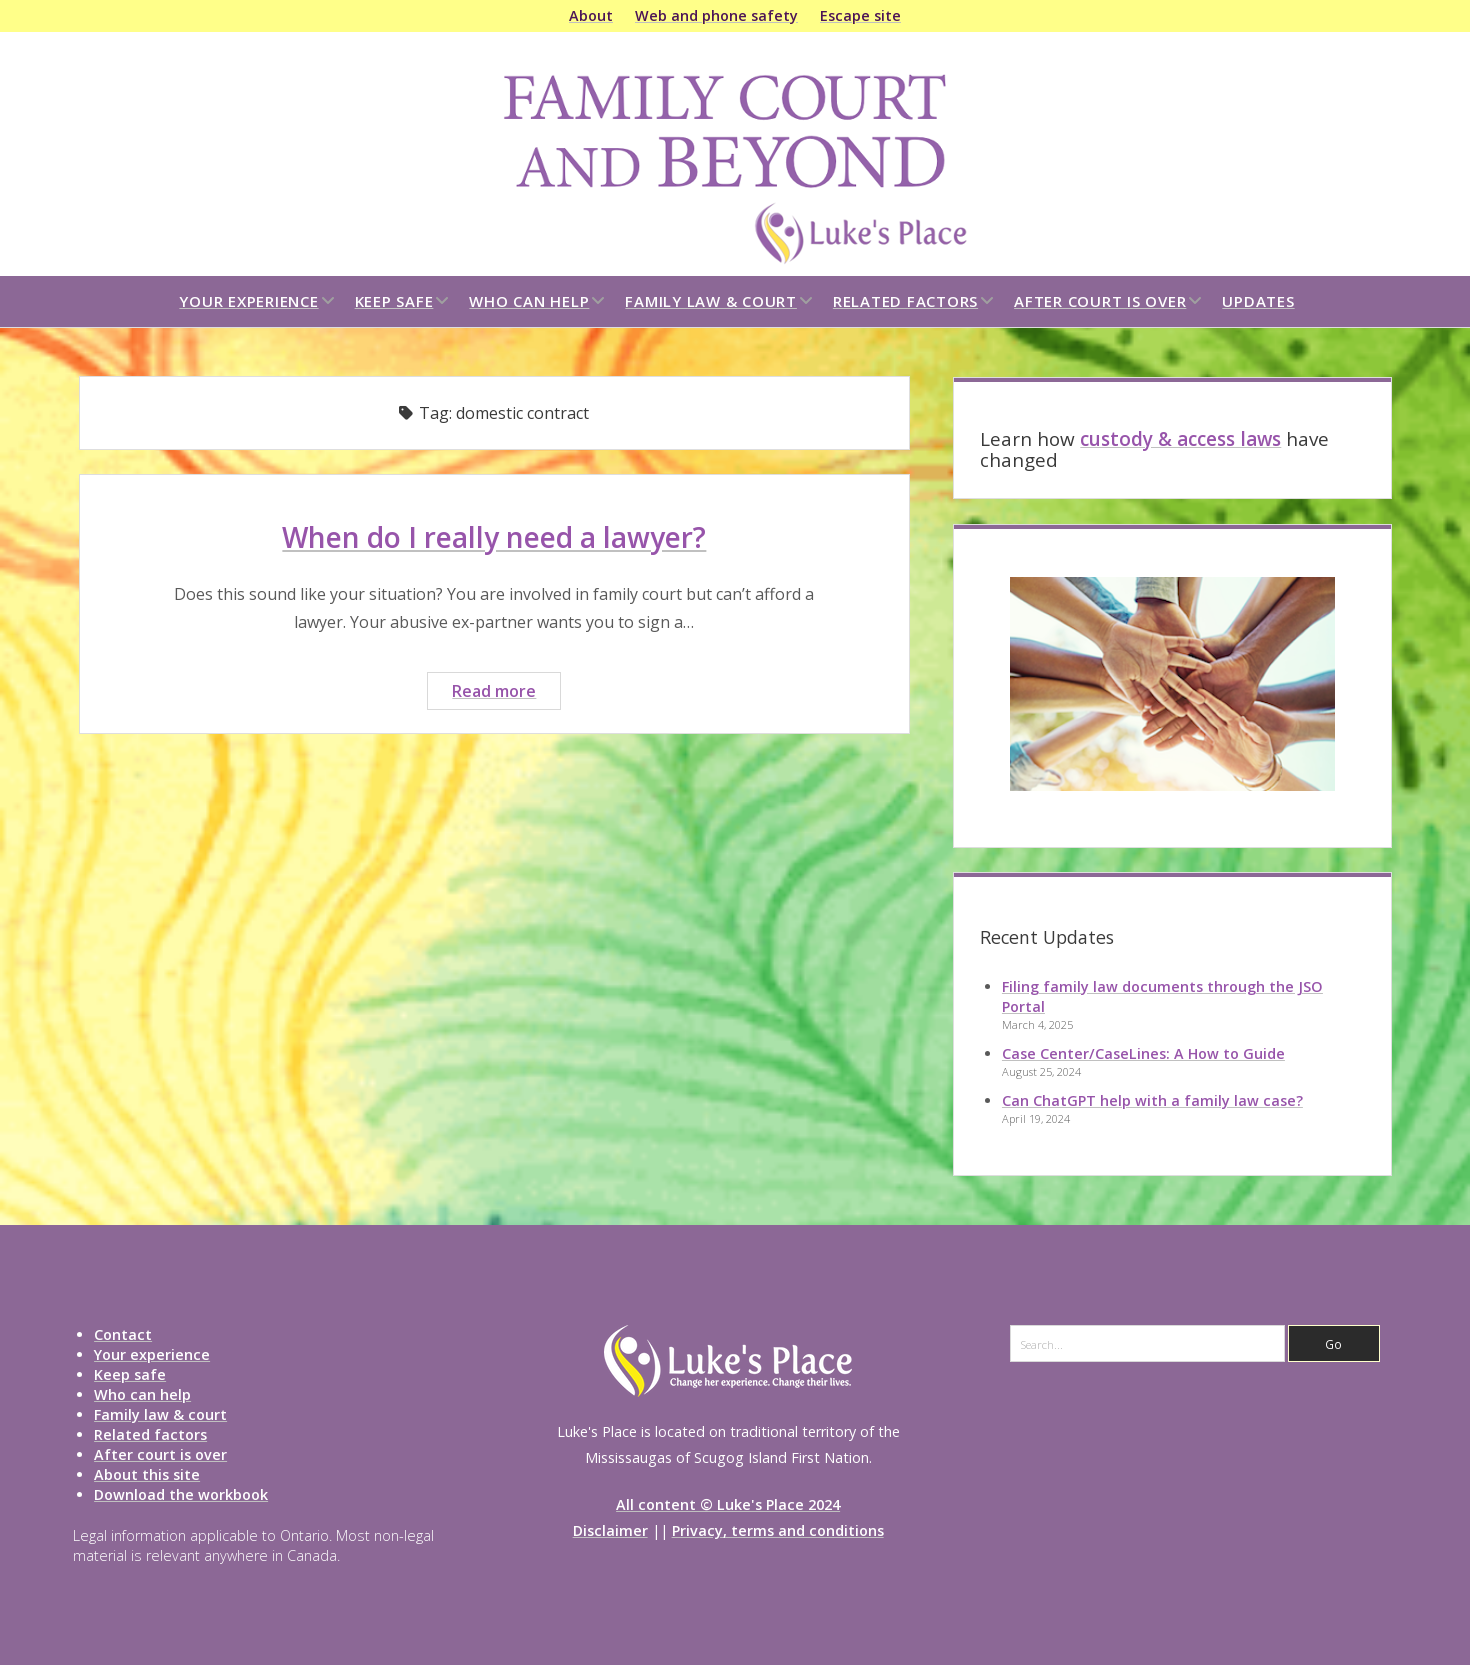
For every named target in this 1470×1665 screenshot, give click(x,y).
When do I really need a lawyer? (494, 537)
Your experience (248, 301)
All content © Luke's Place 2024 (728, 1504)
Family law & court (711, 301)
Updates (1258, 301)
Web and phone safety (716, 15)
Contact (123, 1334)
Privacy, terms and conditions (778, 1530)
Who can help (529, 301)
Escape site (860, 15)
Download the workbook (181, 1494)
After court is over (1100, 301)
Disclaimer (610, 1530)
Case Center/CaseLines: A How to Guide (1143, 1053)
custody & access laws (1180, 439)
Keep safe (394, 301)
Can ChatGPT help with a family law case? (1152, 1100)
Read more (506, 693)
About (591, 15)
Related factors (905, 301)
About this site (147, 1474)
